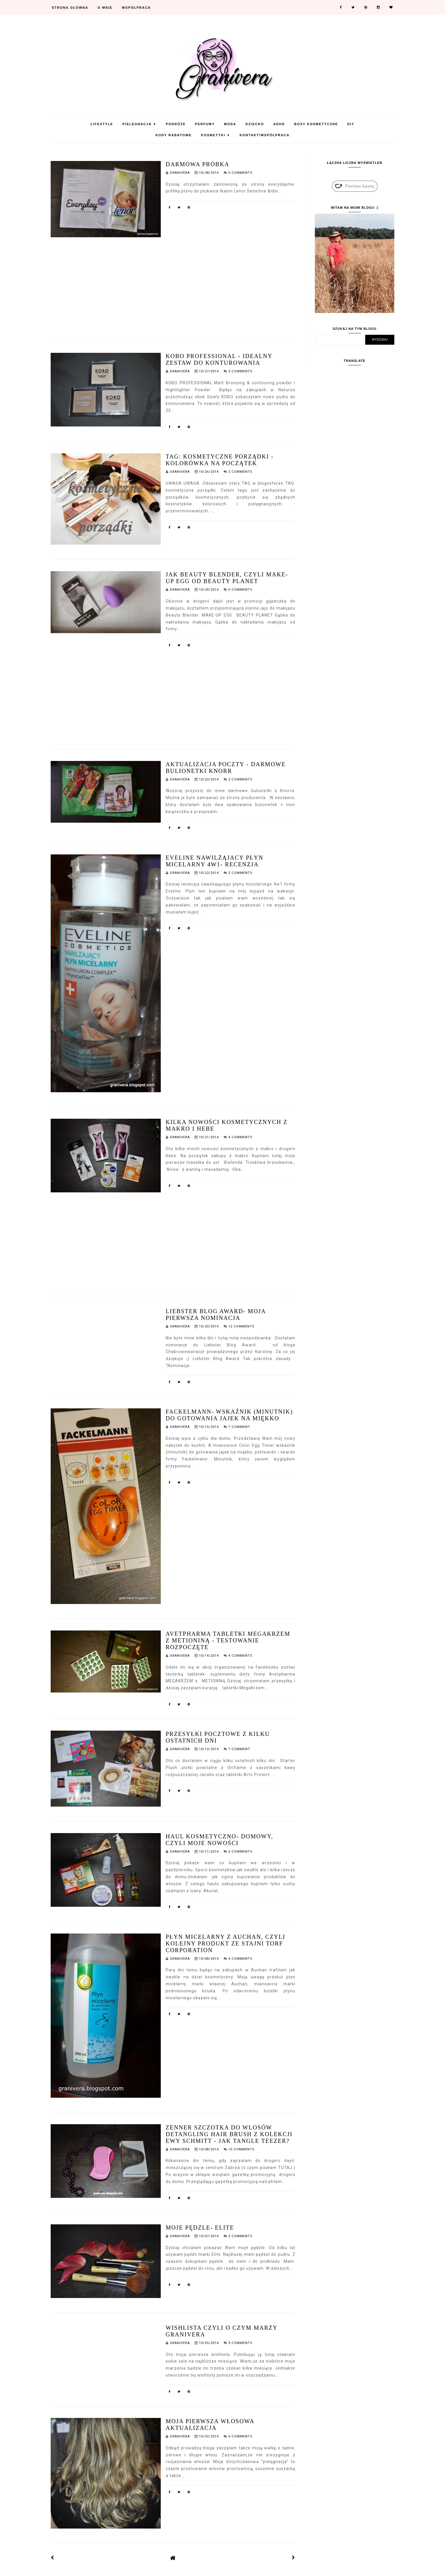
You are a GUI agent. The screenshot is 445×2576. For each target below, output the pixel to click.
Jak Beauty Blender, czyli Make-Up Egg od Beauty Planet (227, 577)
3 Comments (240, 371)
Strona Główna (70, 7)
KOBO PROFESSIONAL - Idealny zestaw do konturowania (219, 359)
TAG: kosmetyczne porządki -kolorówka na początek (220, 459)
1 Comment (239, 1427)
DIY (350, 124)
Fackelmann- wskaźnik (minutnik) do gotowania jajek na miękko (229, 1414)
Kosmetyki (215, 135)
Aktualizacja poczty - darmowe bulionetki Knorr (226, 767)
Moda (230, 124)
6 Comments (240, 1851)
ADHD (279, 124)
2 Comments (240, 472)
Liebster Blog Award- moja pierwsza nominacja (216, 1314)
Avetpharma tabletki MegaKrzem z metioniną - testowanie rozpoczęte (228, 1640)
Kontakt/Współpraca (264, 135)
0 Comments (240, 173)
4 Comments (240, 1137)
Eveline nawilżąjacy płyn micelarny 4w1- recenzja (215, 860)
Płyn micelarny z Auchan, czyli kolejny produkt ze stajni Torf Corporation (225, 1943)
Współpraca (136, 7)
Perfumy (205, 124)
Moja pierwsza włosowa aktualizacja (210, 2424)
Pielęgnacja (139, 124)
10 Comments (241, 2149)
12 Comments (241, 1326)
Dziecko (255, 124)
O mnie (105, 7)
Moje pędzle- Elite (200, 2227)
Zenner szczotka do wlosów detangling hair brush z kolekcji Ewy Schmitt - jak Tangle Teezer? (229, 2134)
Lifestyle (102, 124)
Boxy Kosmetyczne (316, 124)
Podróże (176, 124)
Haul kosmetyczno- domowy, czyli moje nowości (219, 1839)
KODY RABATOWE (174, 135)
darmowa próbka (197, 164)
